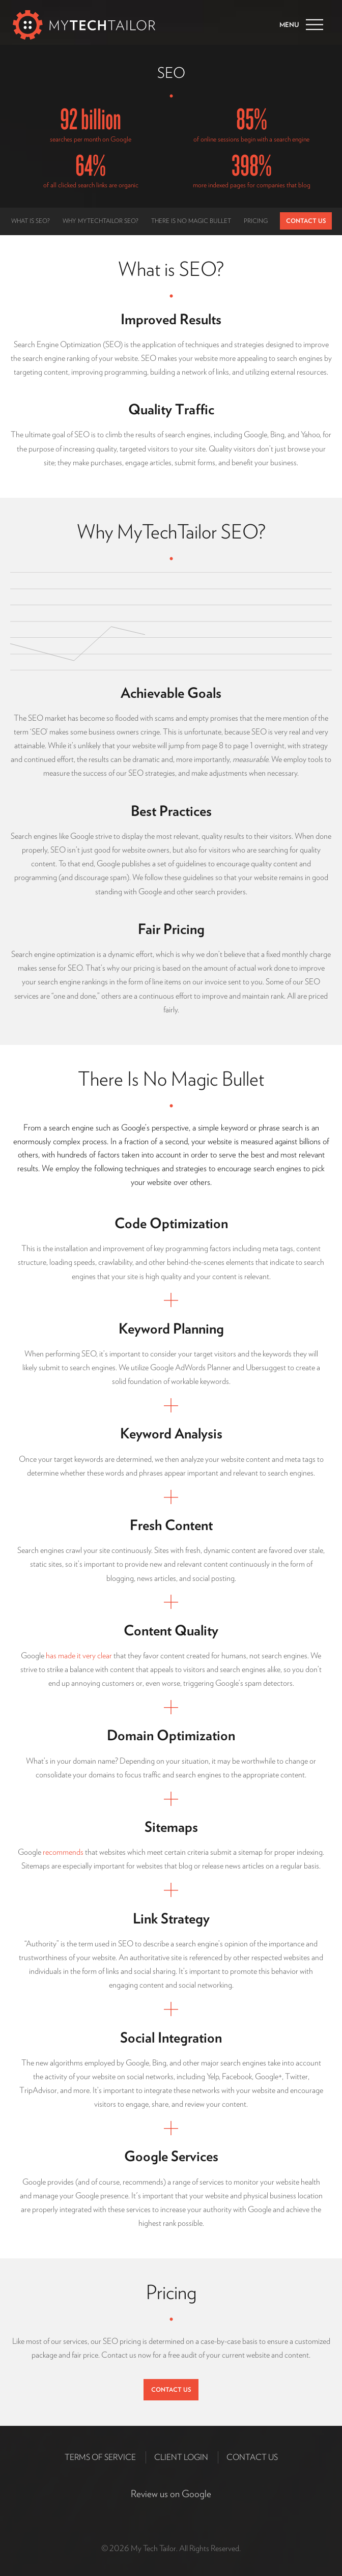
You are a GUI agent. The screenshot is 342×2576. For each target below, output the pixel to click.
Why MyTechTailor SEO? (100, 220)
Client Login (181, 2457)
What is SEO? (30, 220)
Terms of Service (100, 2457)
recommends (63, 1852)
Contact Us (306, 220)
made (66, 1655)
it (79, 1655)
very (89, 1655)
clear (104, 1655)
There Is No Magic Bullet (191, 220)
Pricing (256, 220)
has (51, 1655)
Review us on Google (171, 2494)
